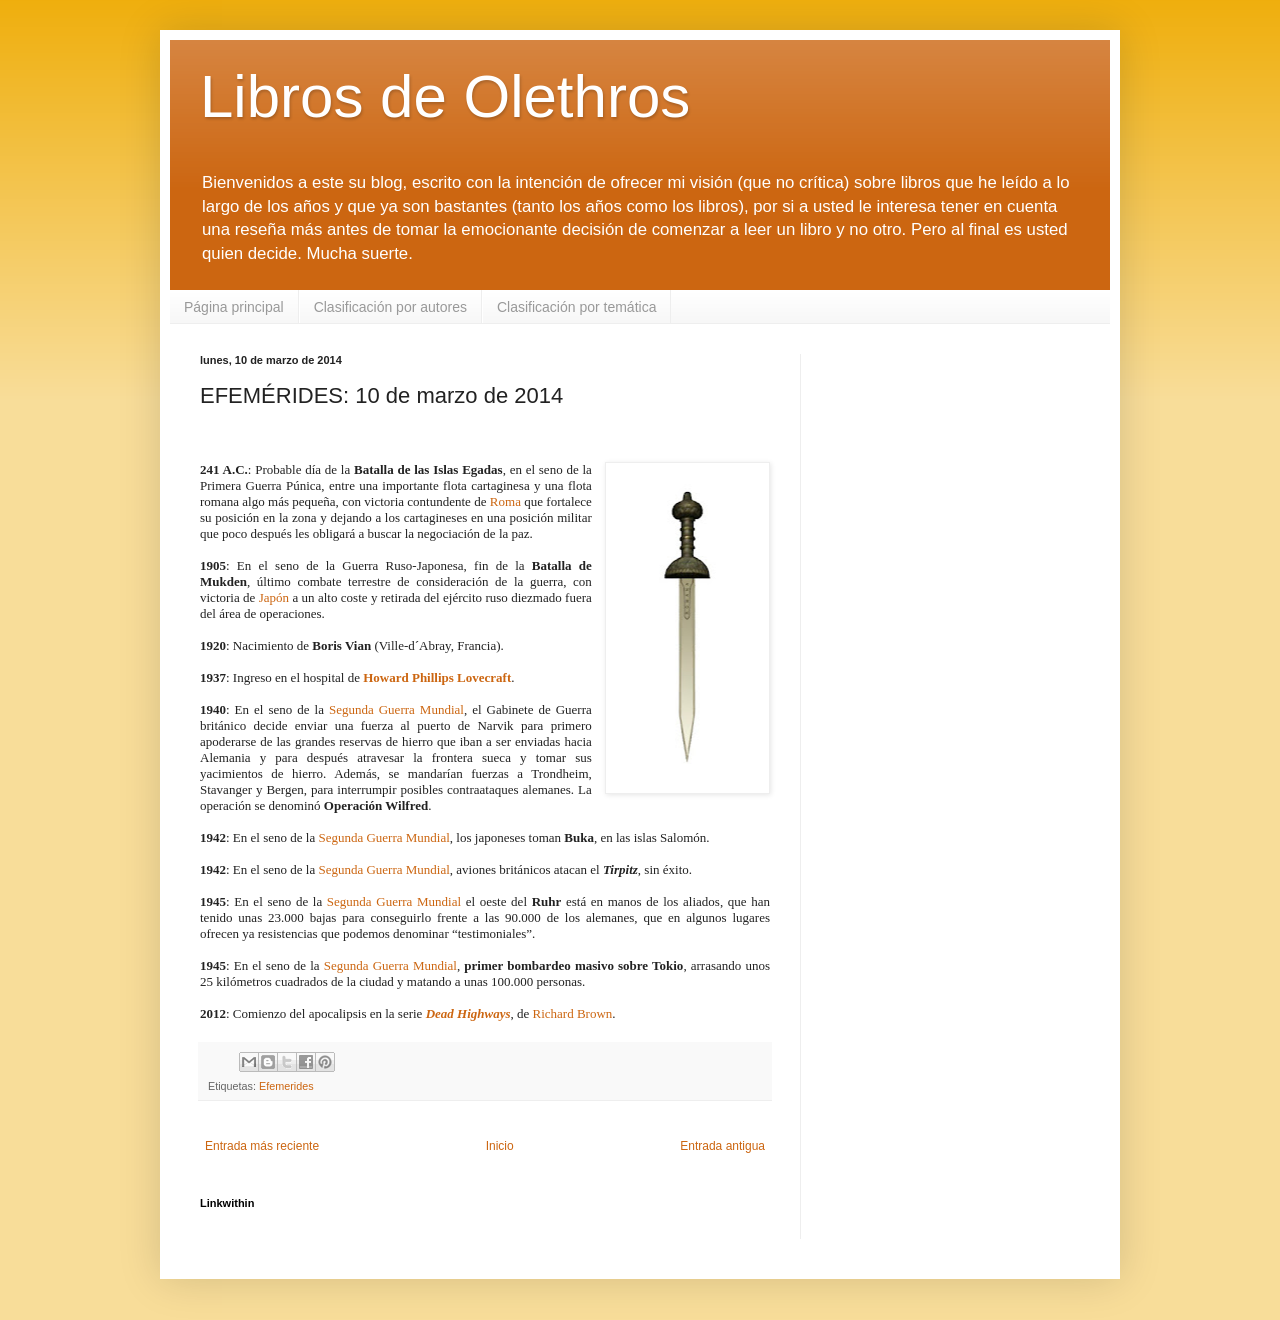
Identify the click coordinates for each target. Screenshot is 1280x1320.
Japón (274, 597)
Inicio (500, 1146)
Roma (505, 501)
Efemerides (286, 1086)
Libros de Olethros (445, 96)
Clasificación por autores (390, 307)
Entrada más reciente (262, 1146)
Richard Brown (573, 1013)
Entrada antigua (722, 1146)
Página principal (234, 307)
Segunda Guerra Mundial (396, 709)
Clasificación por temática (577, 307)
